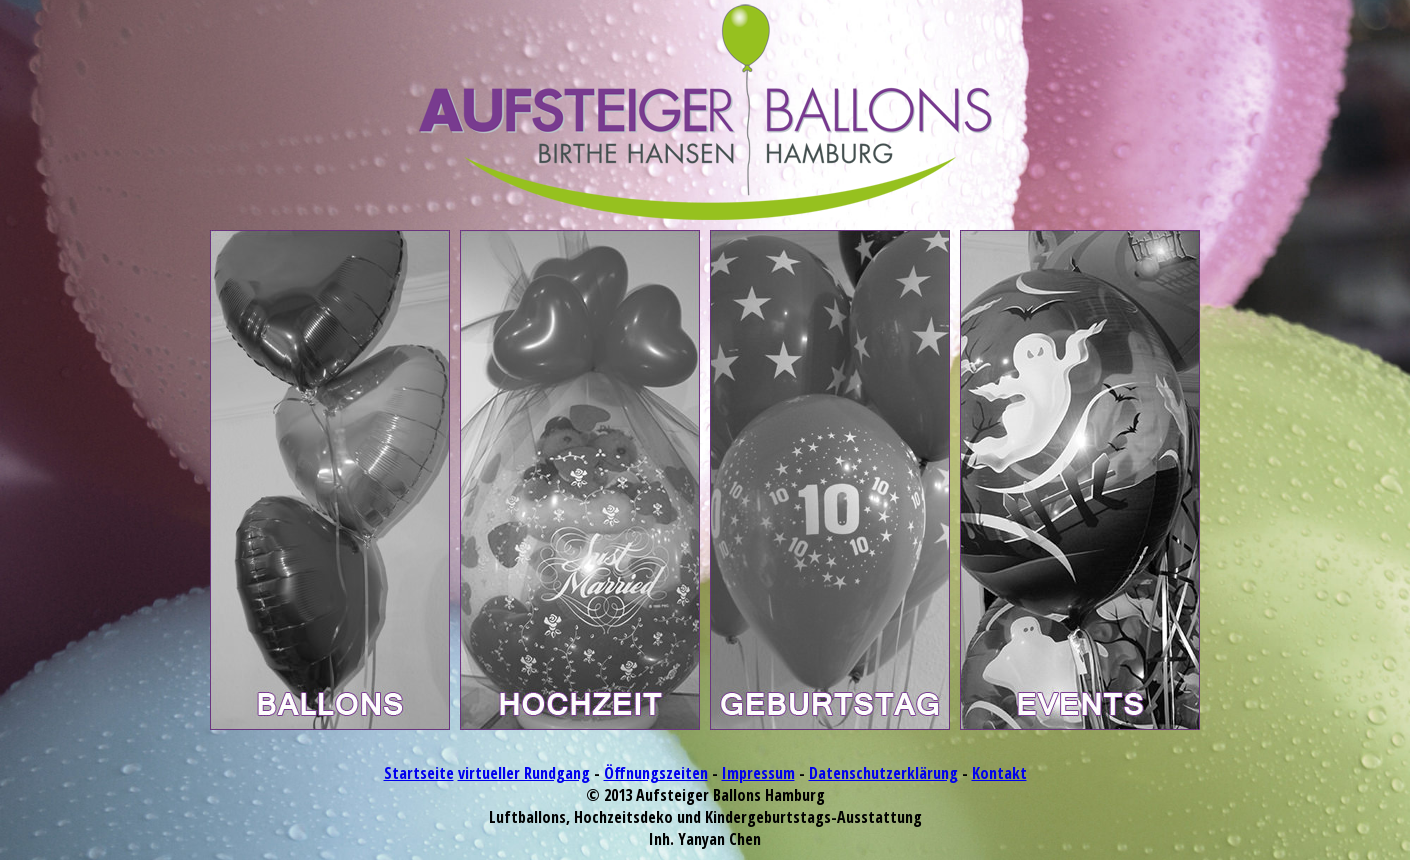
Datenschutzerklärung (883, 773)
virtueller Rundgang (524, 773)
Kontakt (999, 773)
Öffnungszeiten (656, 773)
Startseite (419, 773)
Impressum (758, 773)
